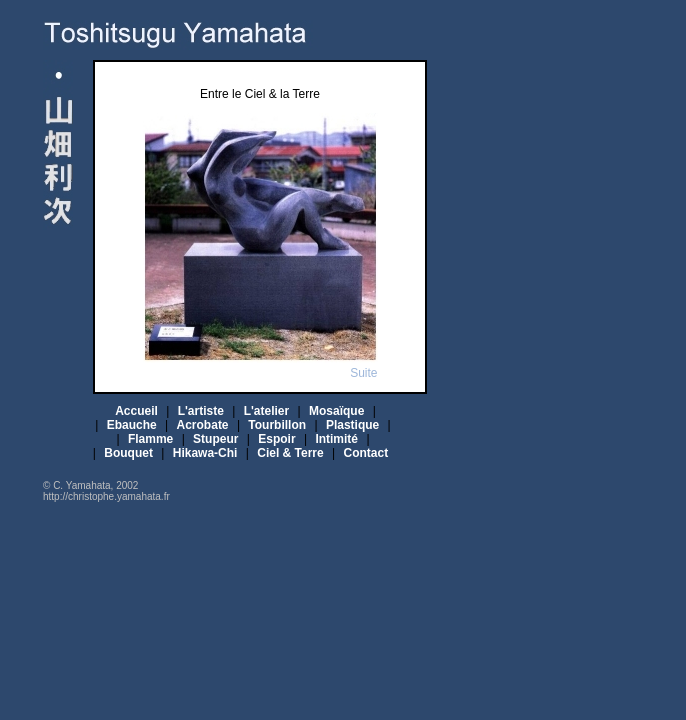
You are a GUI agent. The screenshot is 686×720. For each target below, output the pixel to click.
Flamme (150, 439)
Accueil (136, 411)
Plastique (352, 425)
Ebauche (132, 425)
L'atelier (267, 411)
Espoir (276, 439)
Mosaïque (336, 411)
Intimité (336, 439)
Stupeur (215, 439)
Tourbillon (277, 425)
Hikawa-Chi (205, 453)
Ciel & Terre (290, 453)
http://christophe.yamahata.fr (106, 496)
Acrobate (203, 425)
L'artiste (201, 411)
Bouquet (128, 453)
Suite (363, 373)
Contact (365, 453)
